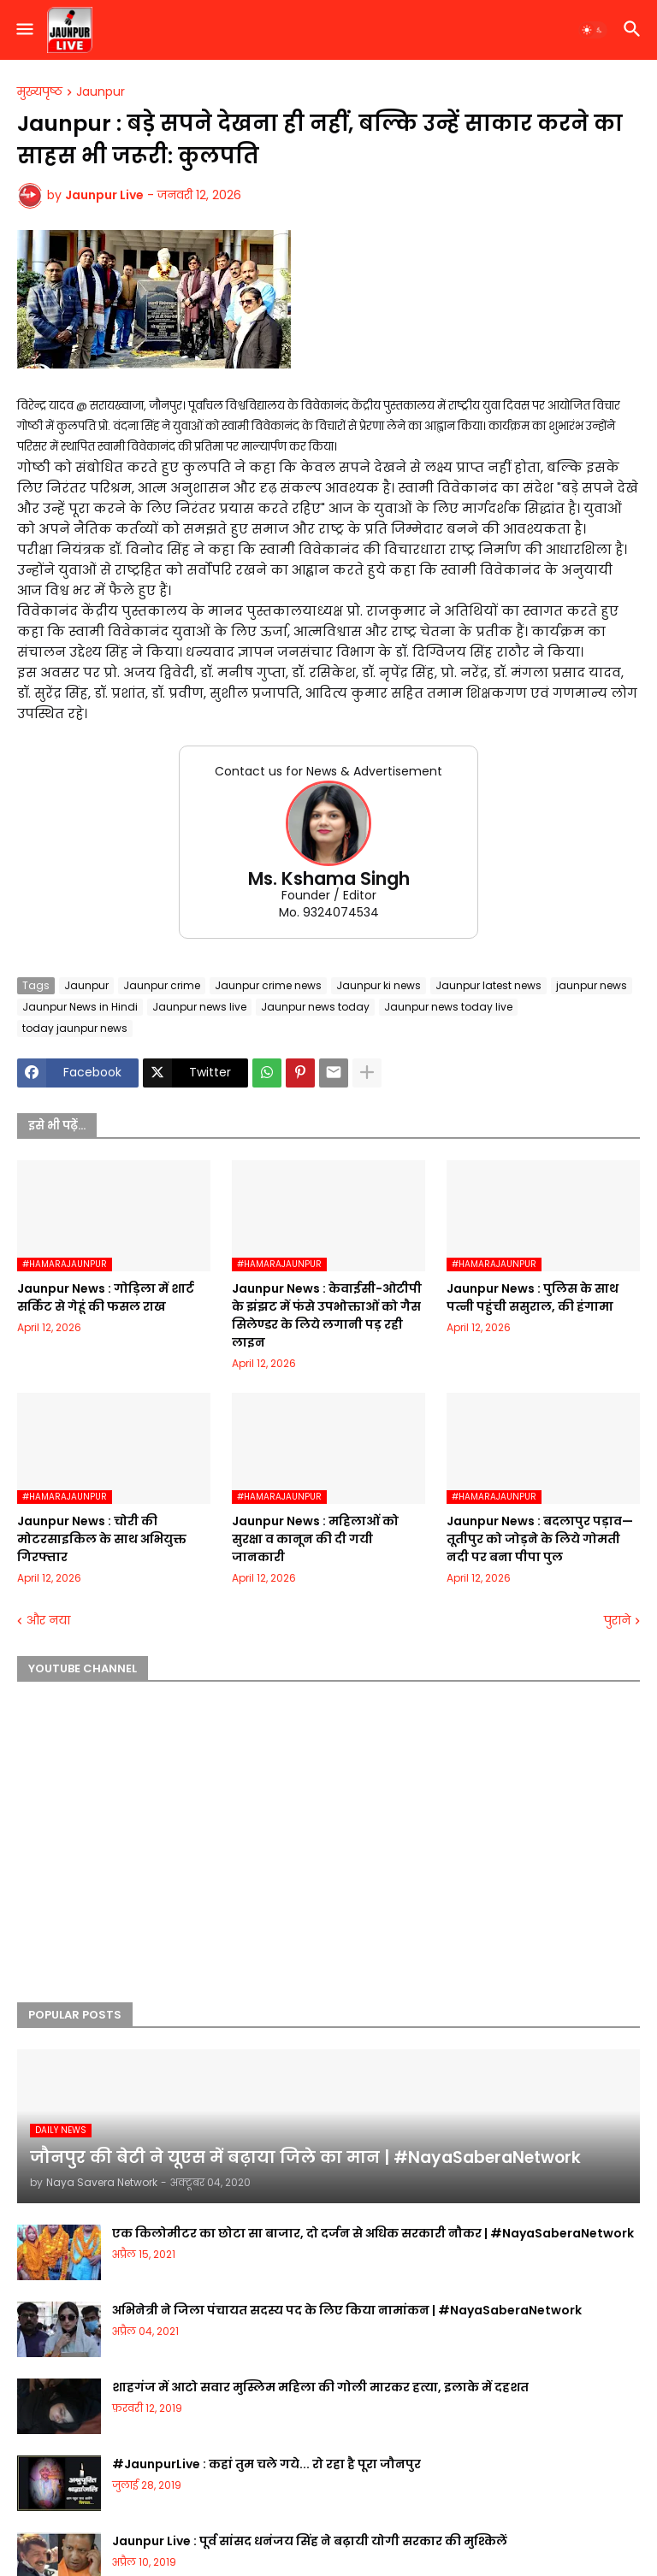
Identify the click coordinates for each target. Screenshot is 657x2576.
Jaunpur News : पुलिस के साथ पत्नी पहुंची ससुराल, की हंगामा (533, 1297)
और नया (48, 1620)
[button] (23, 29)
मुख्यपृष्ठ (39, 92)
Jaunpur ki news (378, 985)
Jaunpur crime (161, 985)
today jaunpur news (74, 1028)
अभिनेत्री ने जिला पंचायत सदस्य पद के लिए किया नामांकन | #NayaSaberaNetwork (347, 2310)
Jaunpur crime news (268, 985)
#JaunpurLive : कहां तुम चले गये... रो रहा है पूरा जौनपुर (266, 2464)
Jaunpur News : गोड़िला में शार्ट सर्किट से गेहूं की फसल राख (105, 1297)
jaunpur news (591, 985)
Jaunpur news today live (448, 1006)
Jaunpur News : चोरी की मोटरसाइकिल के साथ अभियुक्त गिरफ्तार (101, 1538)
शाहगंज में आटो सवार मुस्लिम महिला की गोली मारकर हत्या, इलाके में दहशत (320, 2387)
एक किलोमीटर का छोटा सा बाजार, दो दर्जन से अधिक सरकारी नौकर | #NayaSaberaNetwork (373, 2233)
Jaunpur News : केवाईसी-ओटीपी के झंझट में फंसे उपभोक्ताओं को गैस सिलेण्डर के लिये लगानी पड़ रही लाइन (327, 1315)
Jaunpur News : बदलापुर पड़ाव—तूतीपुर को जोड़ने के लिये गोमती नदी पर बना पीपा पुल (540, 1538)
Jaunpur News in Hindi (80, 1006)
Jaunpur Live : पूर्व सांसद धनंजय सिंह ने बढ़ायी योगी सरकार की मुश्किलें (309, 2540)
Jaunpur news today (315, 1006)
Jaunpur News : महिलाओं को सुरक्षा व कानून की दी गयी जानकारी (315, 1538)
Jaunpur (100, 92)
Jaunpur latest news (488, 985)
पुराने (617, 1620)
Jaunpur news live (199, 1006)
